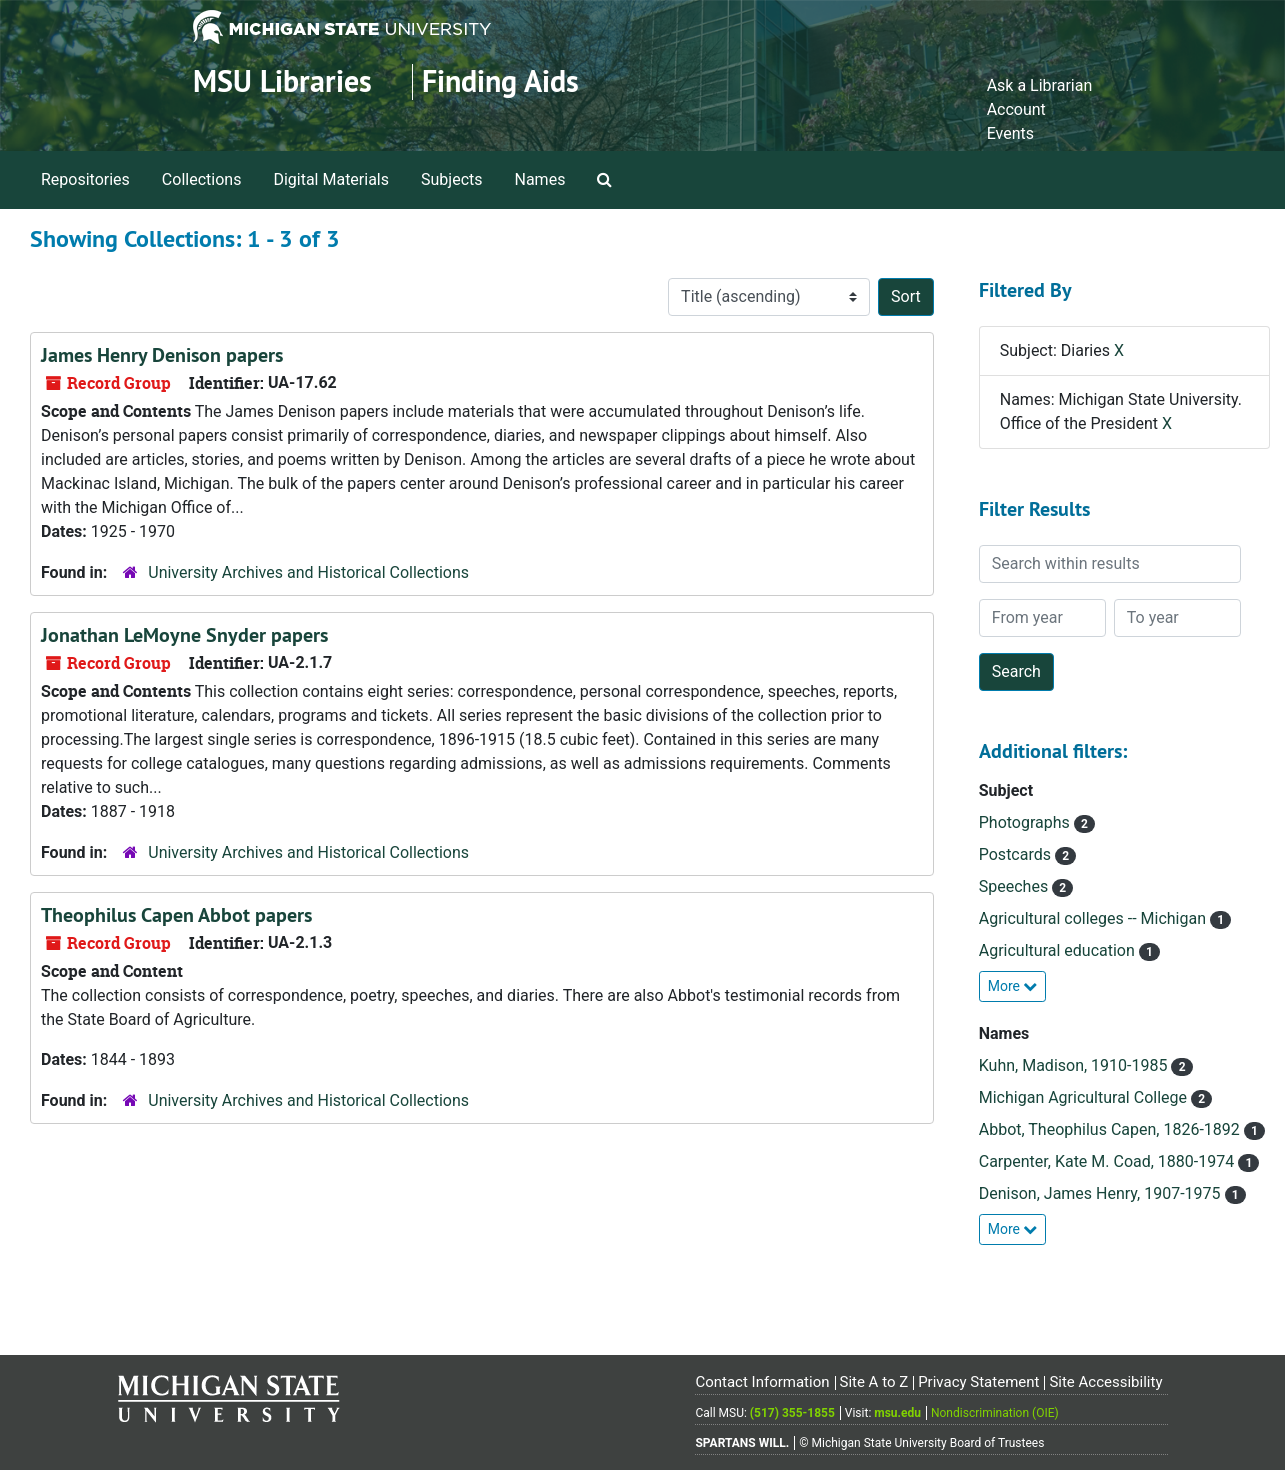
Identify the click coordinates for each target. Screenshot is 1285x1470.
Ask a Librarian (1040, 85)
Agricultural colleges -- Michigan (1094, 918)
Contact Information (762, 1382)
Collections (202, 179)
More (1013, 986)
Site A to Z (873, 1382)
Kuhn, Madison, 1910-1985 (1075, 1065)
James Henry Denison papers (162, 355)
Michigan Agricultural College (1085, 1097)
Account (1016, 109)
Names (540, 179)
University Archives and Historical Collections (308, 572)
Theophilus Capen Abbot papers (176, 915)
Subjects (451, 179)
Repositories (85, 179)
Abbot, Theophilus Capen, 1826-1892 (1111, 1129)
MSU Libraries (282, 81)
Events (1010, 133)
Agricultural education (1059, 950)
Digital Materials (331, 179)
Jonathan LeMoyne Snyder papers (184, 635)
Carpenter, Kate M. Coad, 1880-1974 (1108, 1161)
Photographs (1026, 822)
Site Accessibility (1105, 1382)
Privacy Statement (978, 1382)
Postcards (1017, 854)
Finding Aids (500, 81)
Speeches (1015, 886)
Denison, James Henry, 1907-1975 (1102, 1193)
